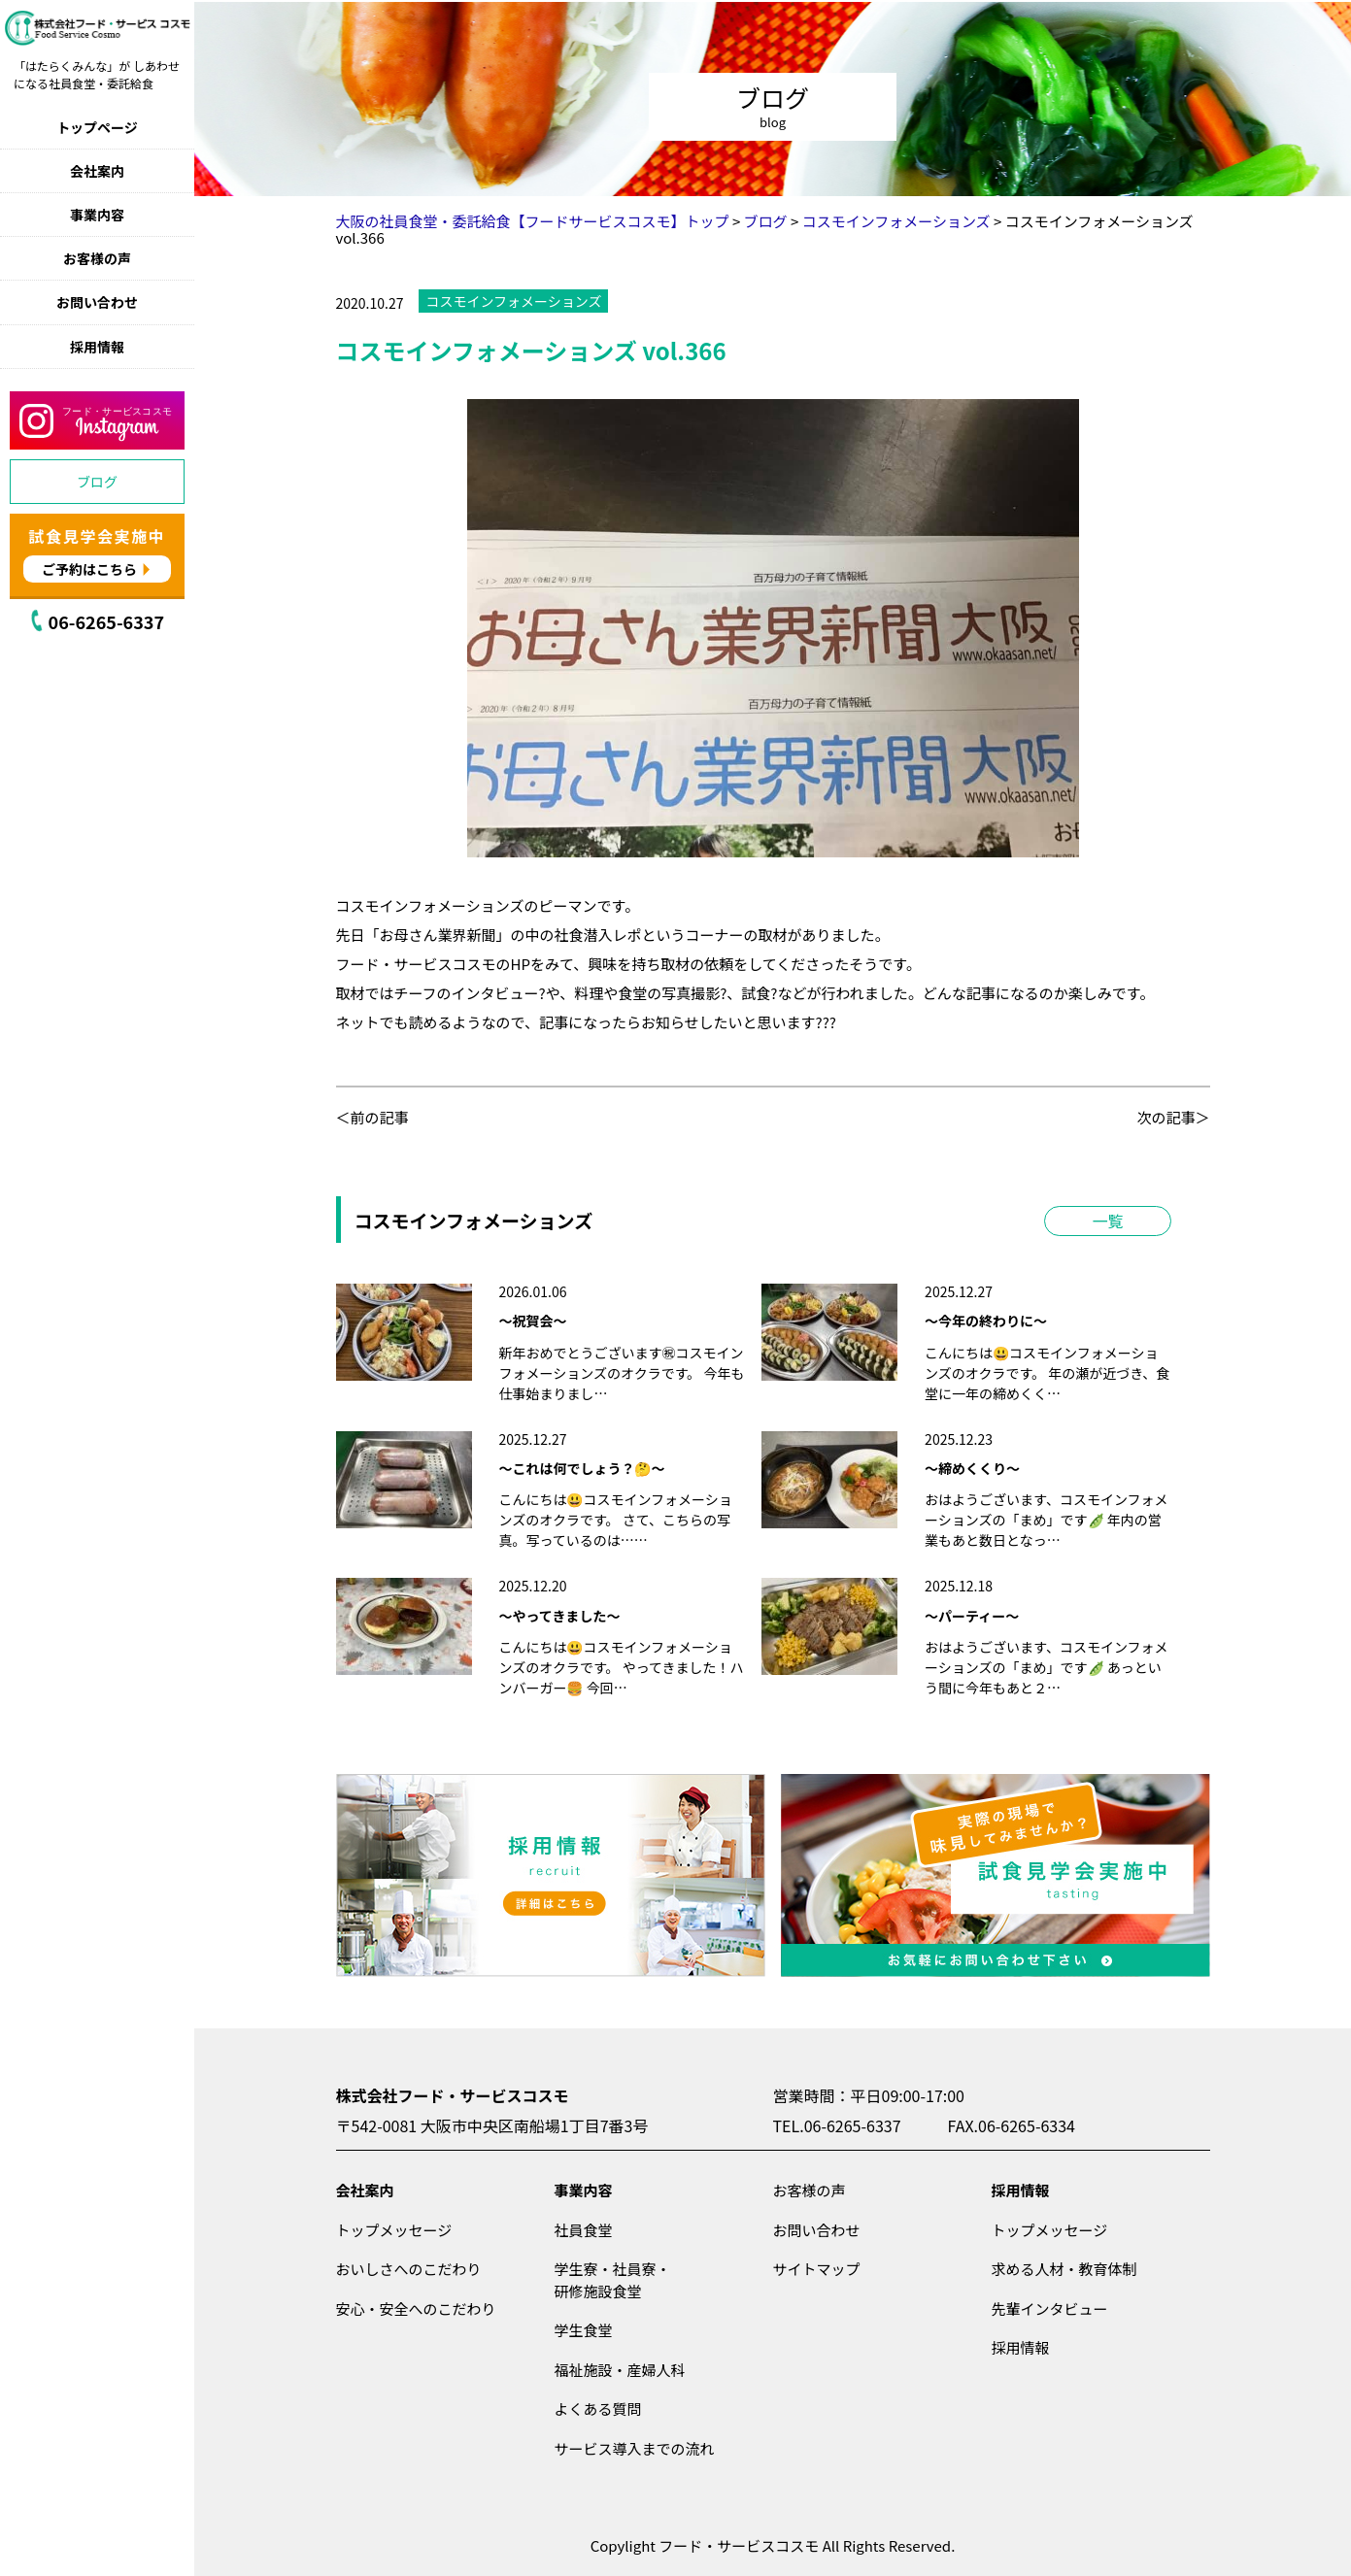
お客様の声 (97, 258)
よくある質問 (598, 2408)
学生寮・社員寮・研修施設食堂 (613, 2279)
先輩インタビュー (1050, 2308)
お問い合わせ (97, 302)
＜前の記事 (372, 1117)
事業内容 (97, 214)
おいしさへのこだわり (409, 2268)
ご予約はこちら (89, 569)
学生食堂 (584, 2330)
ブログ (97, 481)
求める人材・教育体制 (1064, 2268)
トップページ (97, 127)
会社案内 (97, 171)
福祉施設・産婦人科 (620, 2369)
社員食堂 (584, 2230)
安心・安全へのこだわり (416, 2308)
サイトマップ (817, 2268)
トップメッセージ (394, 2230)
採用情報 (97, 346)
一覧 (1107, 1220)
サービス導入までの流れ (635, 2448)
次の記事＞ (1172, 1117)
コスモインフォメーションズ (513, 301)
